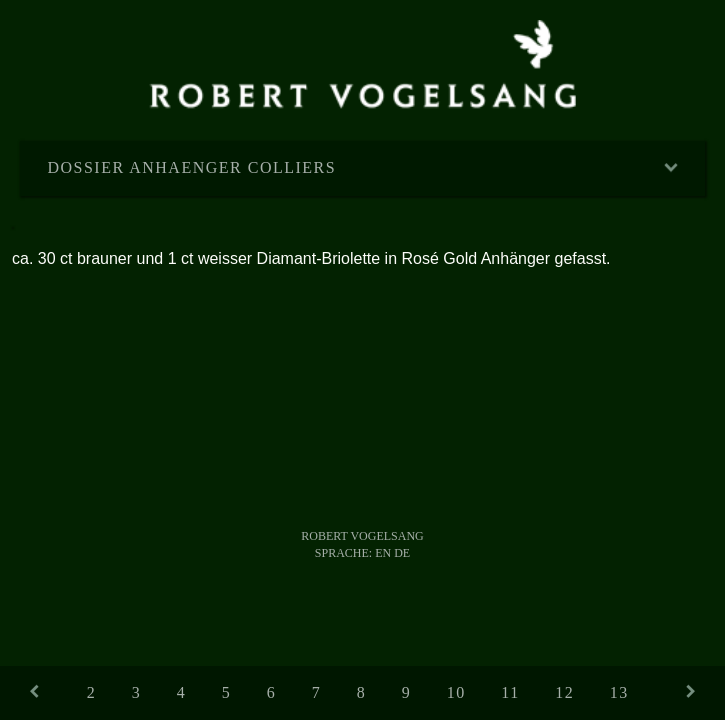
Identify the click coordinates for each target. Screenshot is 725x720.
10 (456, 692)
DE (402, 553)
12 (564, 692)
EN (383, 553)
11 (510, 692)
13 (619, 692)
